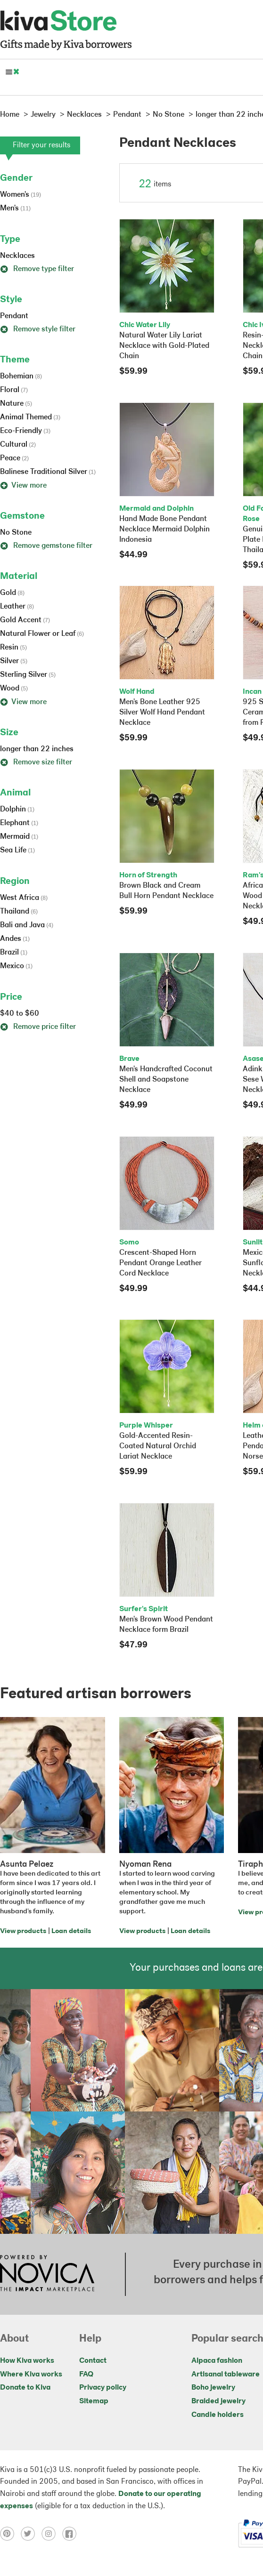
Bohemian (21, 376)
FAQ (86, 2374)
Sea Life (17, 850)
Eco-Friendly (25, 431)
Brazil (13, 952)
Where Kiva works (31, 2374)
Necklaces (17, 256)
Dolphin (17, 809)
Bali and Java (26, 925)
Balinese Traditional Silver (48, 472)
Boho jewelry (213, 2387)
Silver (13, 661)
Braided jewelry (218, 2401)
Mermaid (19, 837)
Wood (14, 688)
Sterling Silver (28, 675)
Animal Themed (30, 417)
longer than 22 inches (37, 749)
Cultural (18, 445)
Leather (17, 606)
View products (23, 1931)
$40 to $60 (19, 1014)
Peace (14, 458)
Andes (15, 939)
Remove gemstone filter (46, 546)
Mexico (16, 966)
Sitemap (93, 2401)
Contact (93, 2361)
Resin (13, 647)
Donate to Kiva (25, 2387)
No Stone (16, 533)
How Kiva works (27, 2361)
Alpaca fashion (216, 2361)
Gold (12, 593)
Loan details (71, 1931)
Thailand (19, 911)
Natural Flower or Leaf (42, 634)
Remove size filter (36, 762)
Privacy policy (102, 2387)
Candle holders (217, 2415)
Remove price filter (38, 1027)
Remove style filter (37, 329)
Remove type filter (37, 269)
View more (23, 486)
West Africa (24, 898)
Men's (15, 208)
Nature (16, 404)
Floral (14, 390)
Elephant (19, 823)
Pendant (14, 316)
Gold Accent (25, 620)
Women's (20, 195)
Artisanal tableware (225, 2374)
